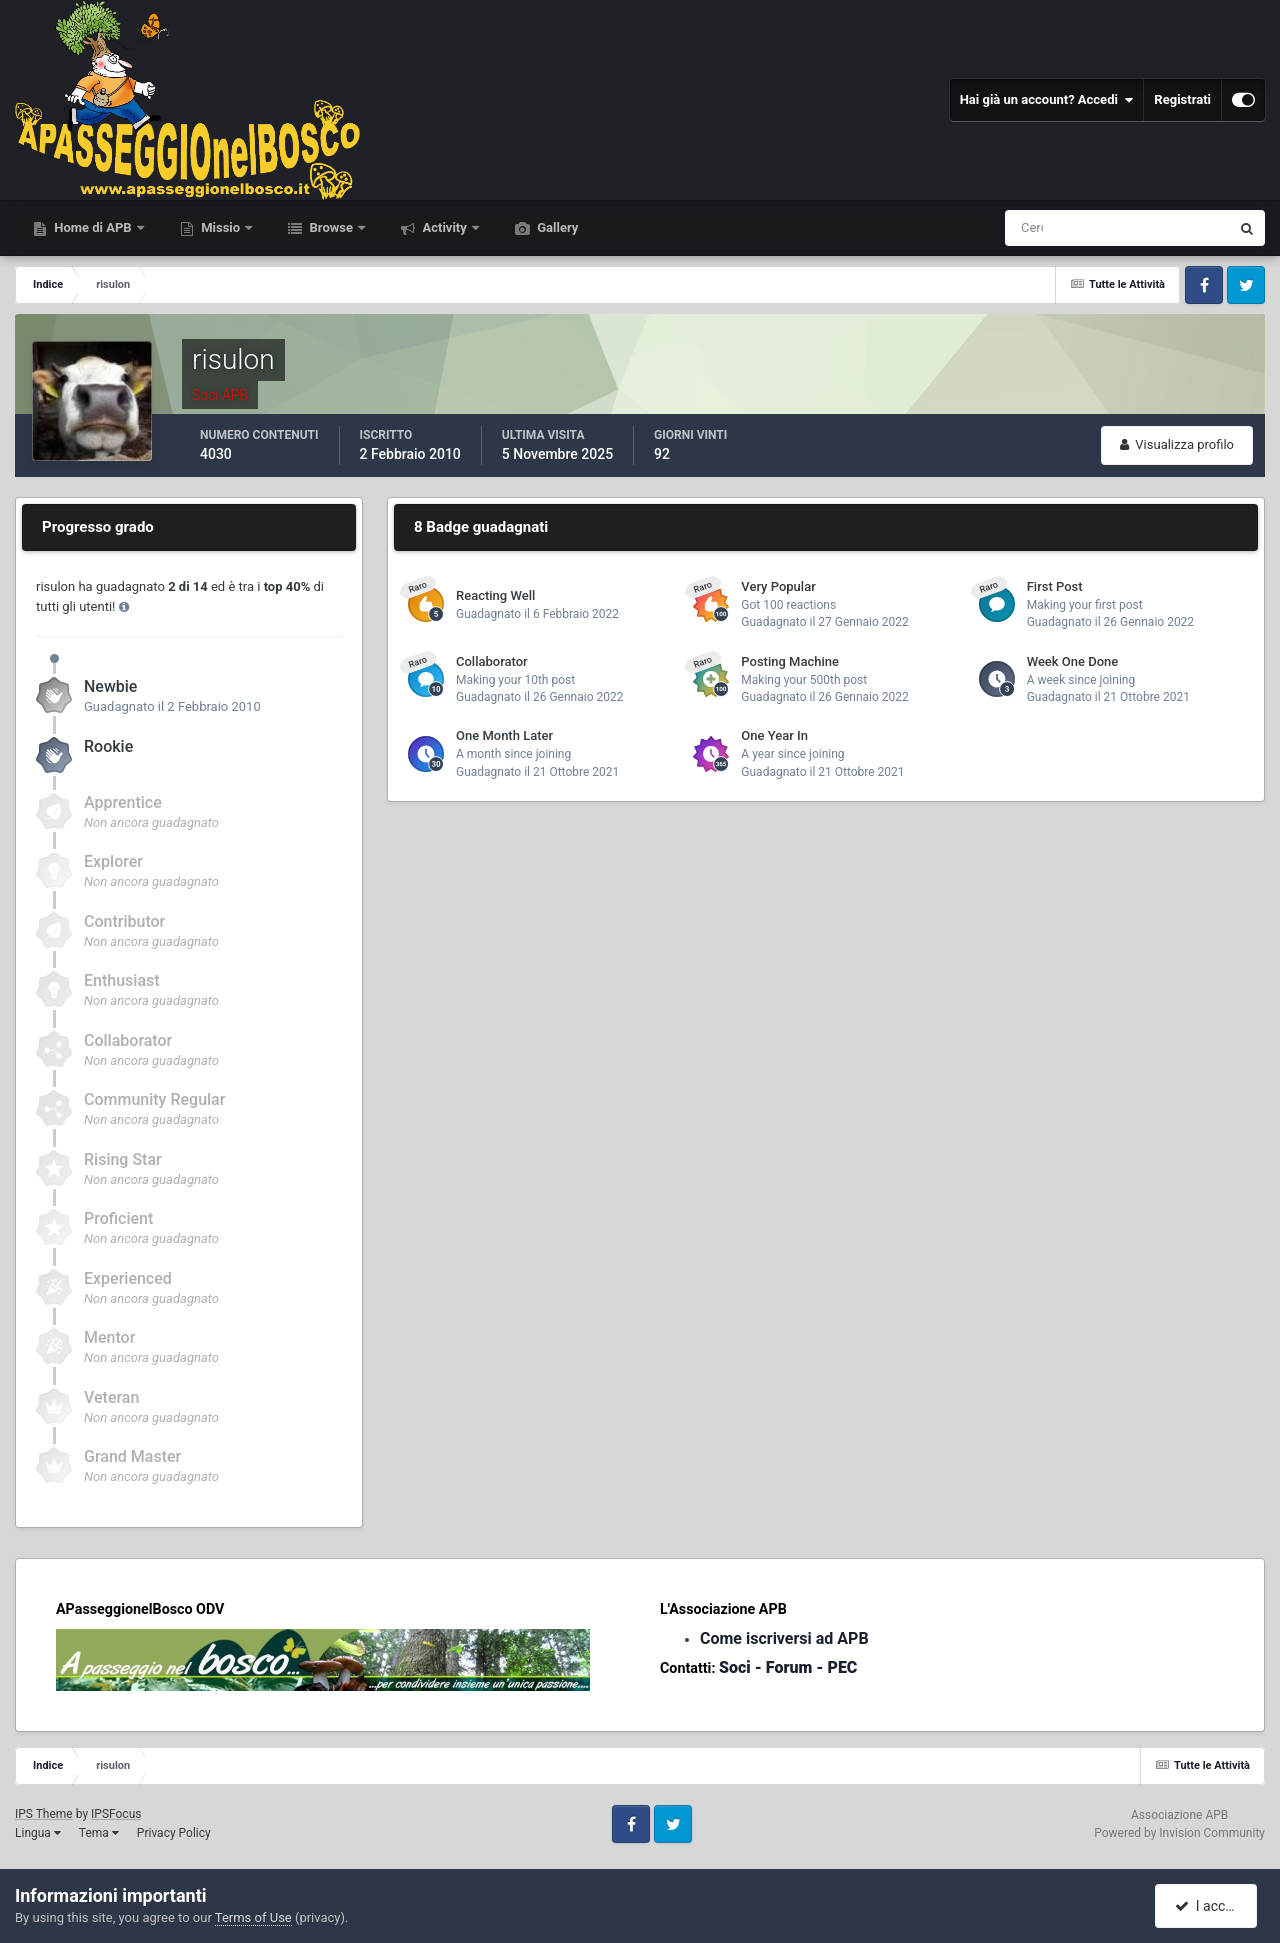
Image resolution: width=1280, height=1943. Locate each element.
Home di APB (93, 227)
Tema (99, 1833)
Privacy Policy (174, 1833)
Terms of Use (253, 1917)
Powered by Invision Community (1179, 1833)
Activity (444, 227)
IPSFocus (116, 1814)
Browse (331, 227)
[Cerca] (1034, 228)
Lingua (38, 1833)
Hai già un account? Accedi (1047, 100)
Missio (220, 227)
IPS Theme (44, 1814)
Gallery (556, 227)
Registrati (1182, 99)
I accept (1208, 1906)
